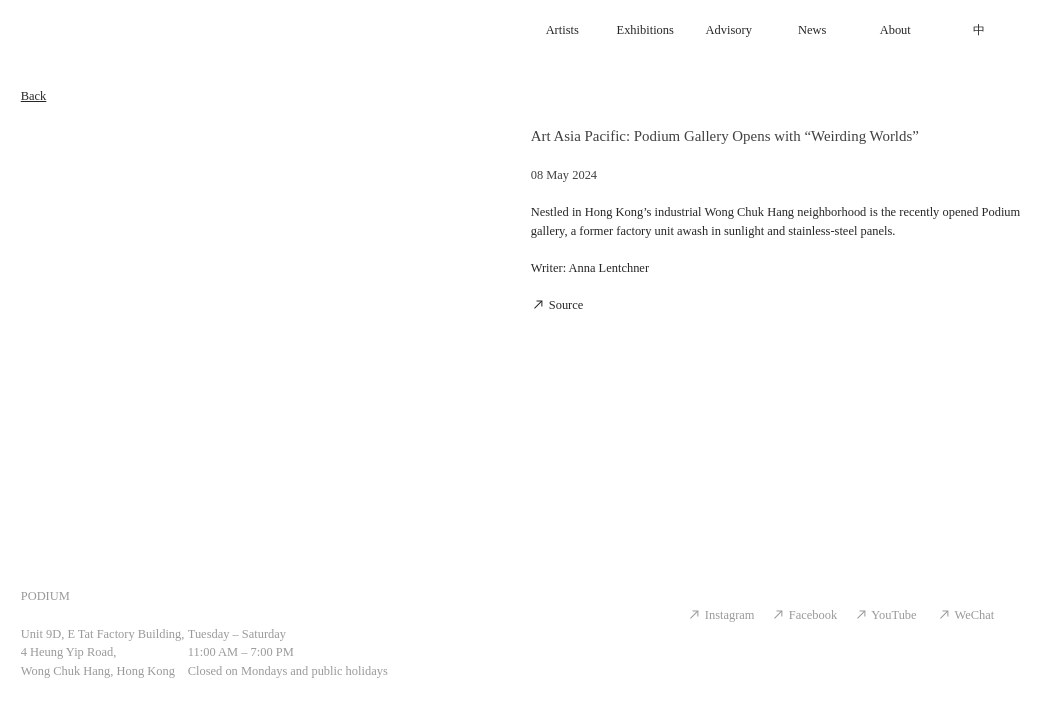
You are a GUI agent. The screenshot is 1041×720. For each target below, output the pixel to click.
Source (557, 305)
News (812, 30)
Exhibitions (645, 30)
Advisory (729, 30)
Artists (562, 30)
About (895, 30)
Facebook (804, 615)
